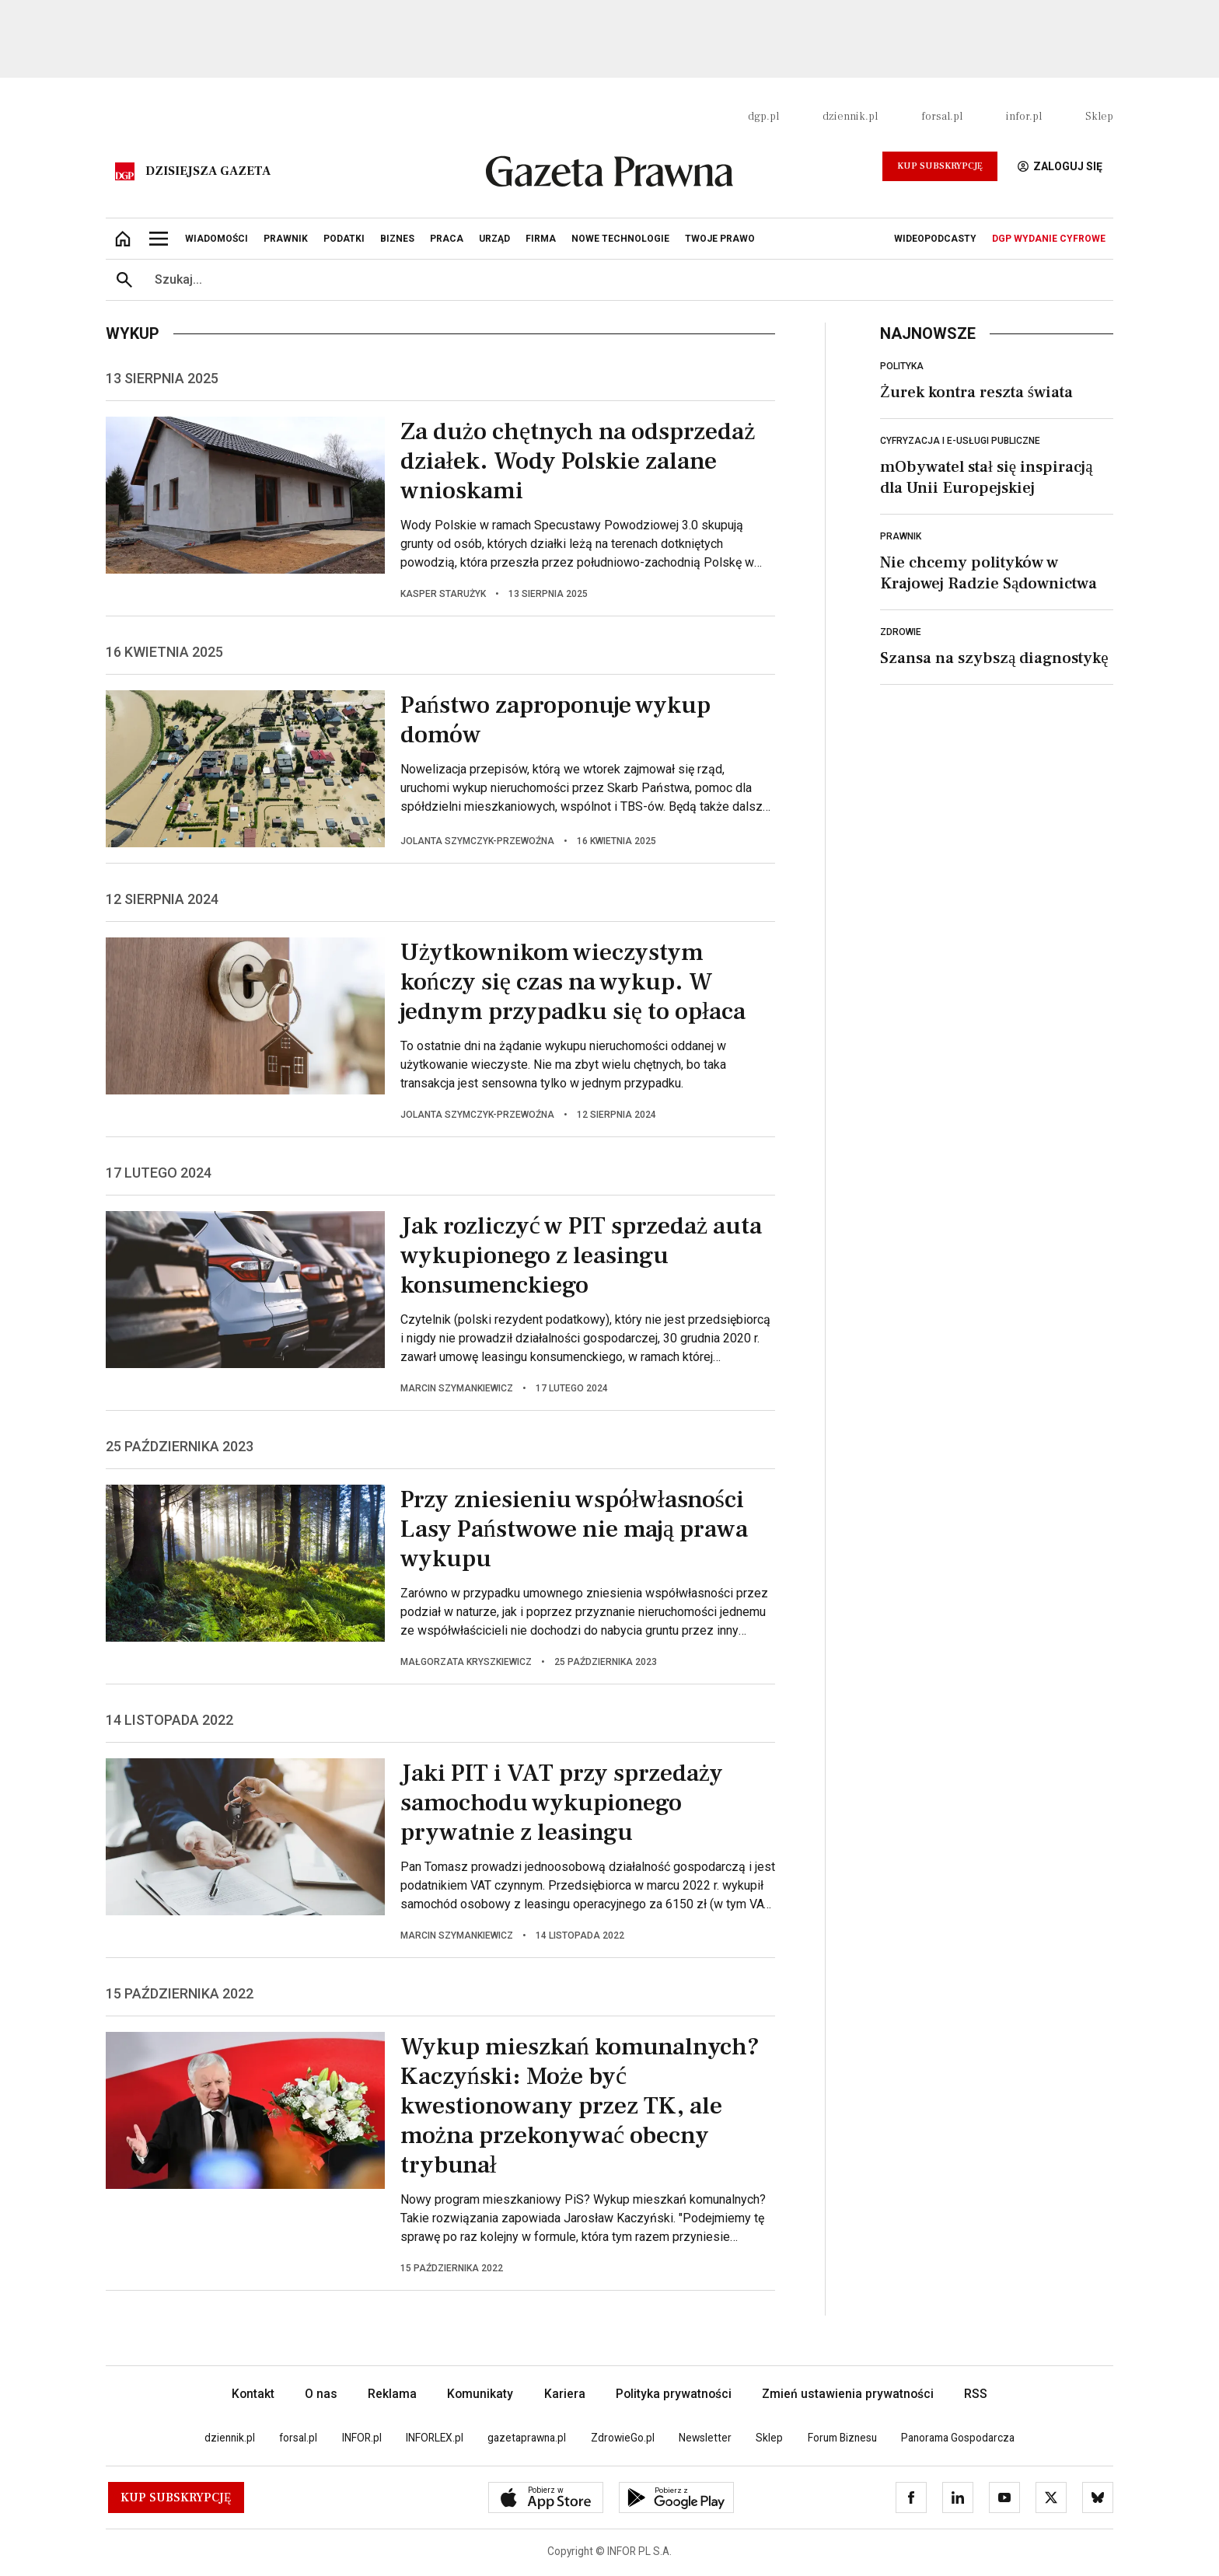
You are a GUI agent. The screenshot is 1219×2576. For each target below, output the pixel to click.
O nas (321, 2393)
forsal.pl (941, 117)
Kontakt (253, 2393)
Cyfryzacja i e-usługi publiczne (960, 440)
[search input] (628, 280)
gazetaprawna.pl (526, 2437)
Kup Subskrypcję (940, 166)
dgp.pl (763, 117)
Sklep (1099, 117)
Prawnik (900, 536)
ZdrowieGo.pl (623, 2437)
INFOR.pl (362, 2437)
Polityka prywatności (674, 2393)
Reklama (392, 2393)
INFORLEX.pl (434, 2437)
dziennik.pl (850, 117)
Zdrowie (900, 632)
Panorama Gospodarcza (958, 2437)
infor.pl (1024, 117)
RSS (975, 2393)
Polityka (902, 366)
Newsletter (705, 2437)
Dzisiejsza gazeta (208, 171)
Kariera (564, 2393)
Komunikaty (480, 2393)
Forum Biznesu (842, 2437)
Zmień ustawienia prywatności (848, 2393)
